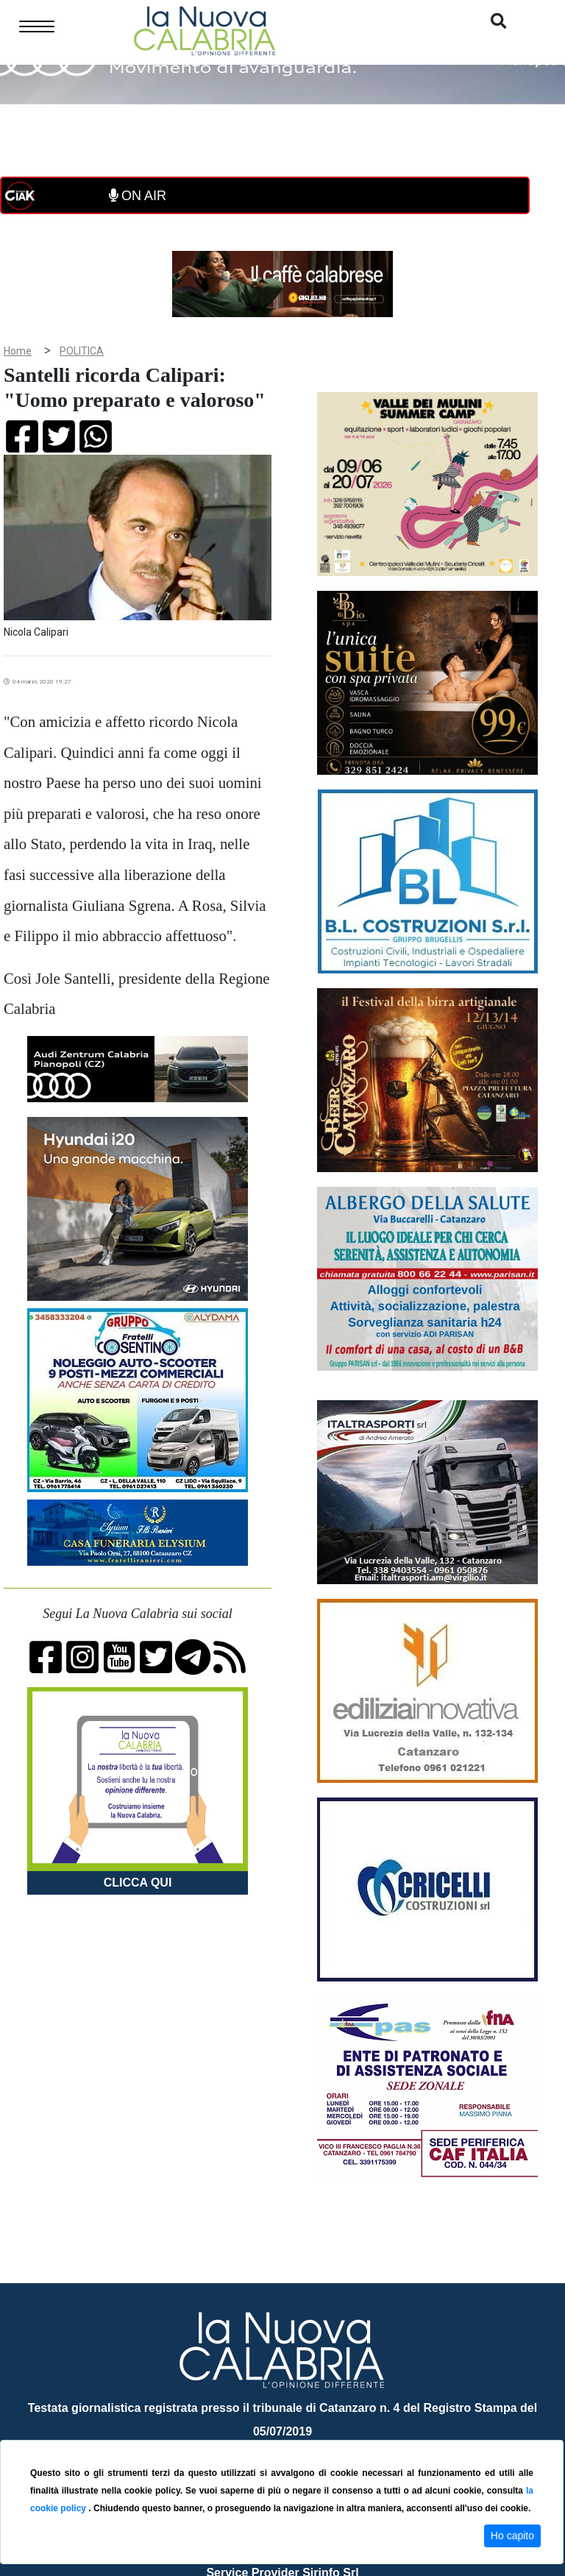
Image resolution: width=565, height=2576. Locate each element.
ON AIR (137, 195)
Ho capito (512, 2535)
